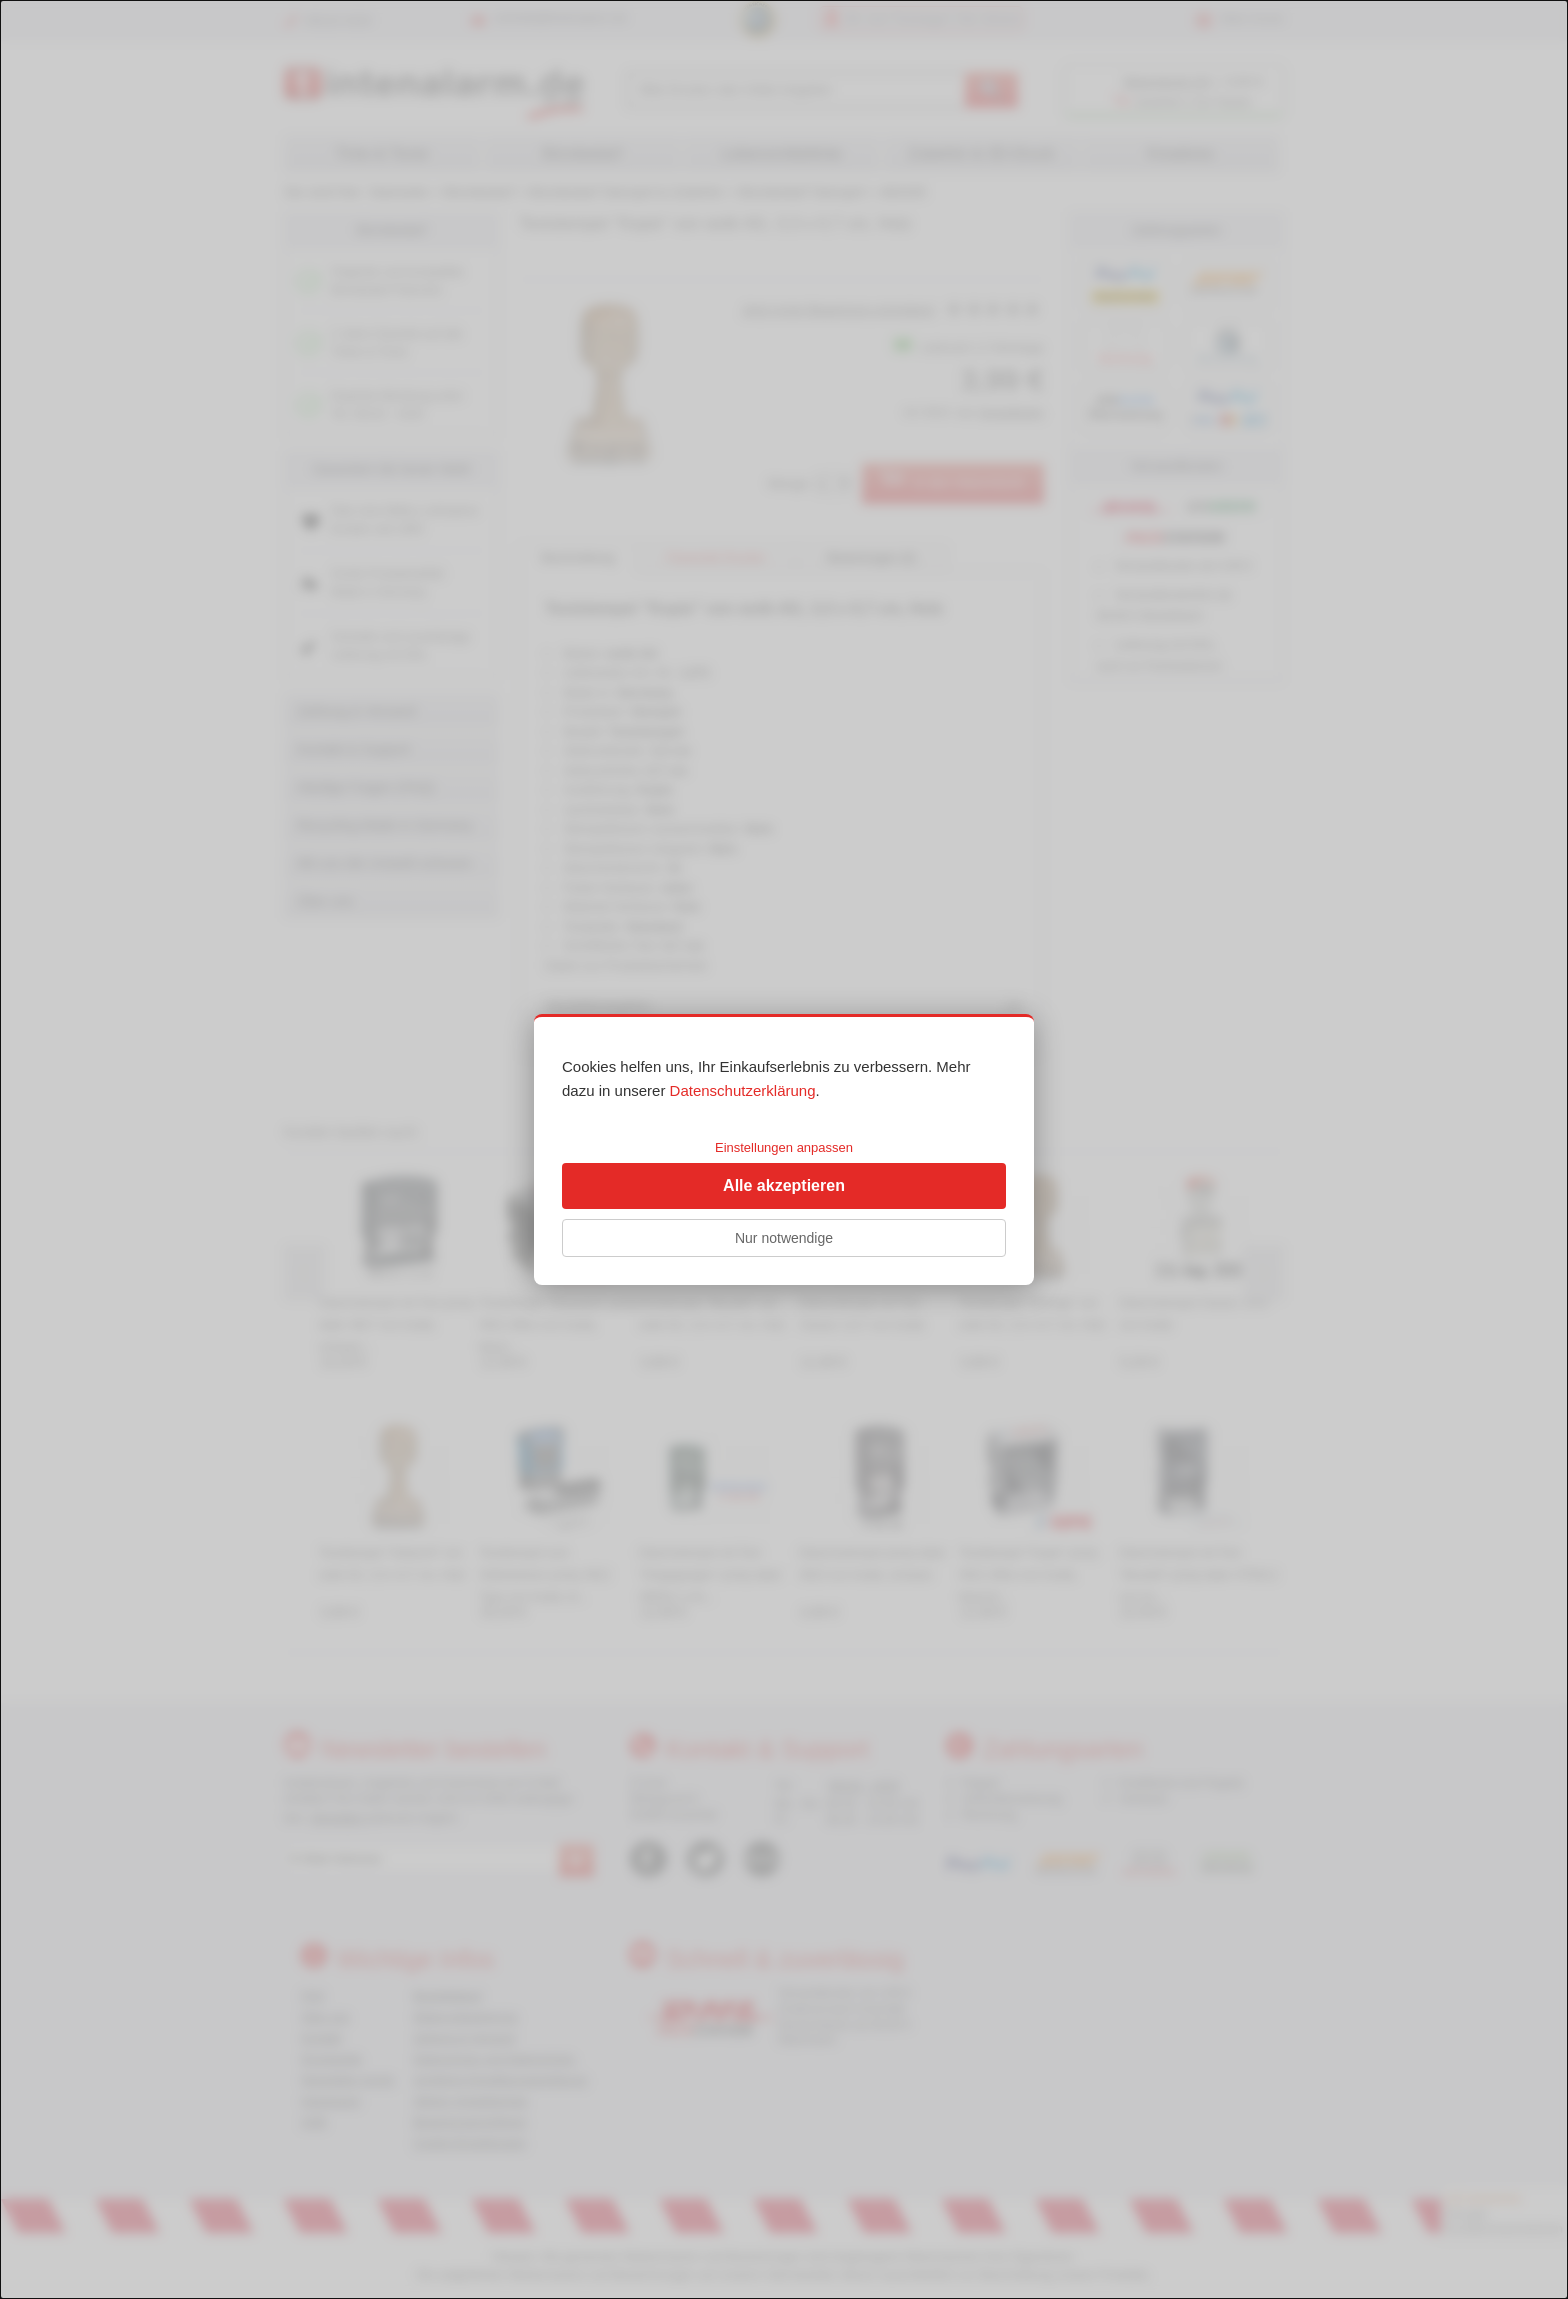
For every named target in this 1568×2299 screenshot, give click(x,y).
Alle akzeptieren (784, 1185)
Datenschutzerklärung (743, 1090)
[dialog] (784, 1149)
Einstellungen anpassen (784, 1147)
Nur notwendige (784, 1238)
